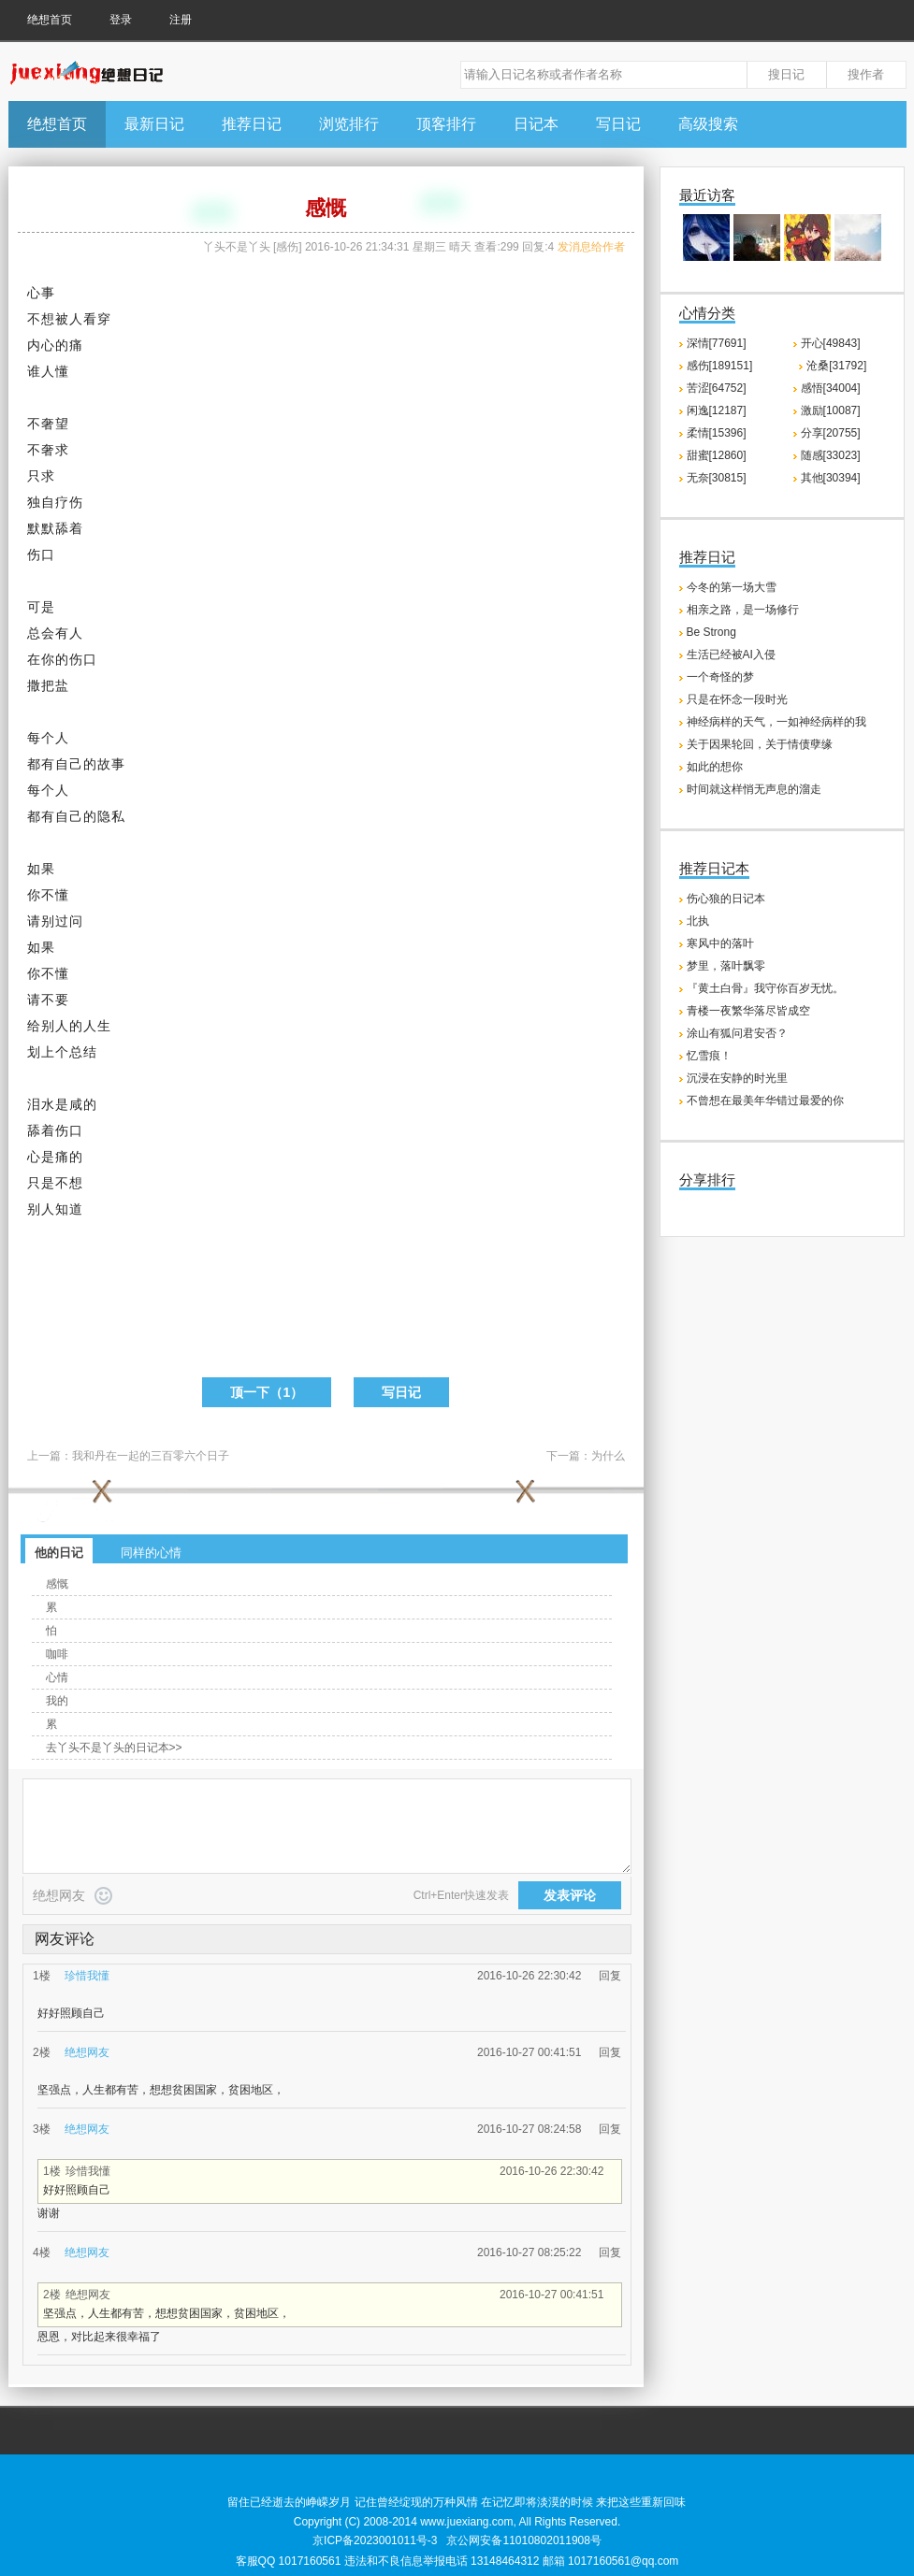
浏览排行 (349, 124)
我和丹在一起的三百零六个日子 (150, 1455)
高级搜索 (708, 124)
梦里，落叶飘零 (726, 965)
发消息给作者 (591, 246)
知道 (69, 1209)
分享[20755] (831, 432)
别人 (55, 1025)
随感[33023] (831, 455)
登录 (120, 19)
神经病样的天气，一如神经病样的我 (776, 721)
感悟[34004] (831, 388)
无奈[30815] (717, 477)
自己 (69, 763)
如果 (41, 868)
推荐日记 (252, 124)
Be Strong (711, 632)
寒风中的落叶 (720, 943)
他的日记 (59, 1553)
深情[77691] (717, 343)
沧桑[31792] (836, 365)
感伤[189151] (720, 365)
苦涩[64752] (717, 388)
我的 (57, 1700)
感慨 (57, 1583)
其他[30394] (831, 477)
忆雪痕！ (709, 1055)
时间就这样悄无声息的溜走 (754, 789)
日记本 (536, 124)
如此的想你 (715, 766)
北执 (698, 921)
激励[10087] (831, 410)
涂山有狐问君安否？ (737, 1033)
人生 (97, 1025)
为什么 (608, 1455)
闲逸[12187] (717, 410)
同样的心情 (151, 1553)
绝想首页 (49, 19)
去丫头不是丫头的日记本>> (114, 1747)
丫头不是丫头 (236, 246)
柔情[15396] (717, 432)
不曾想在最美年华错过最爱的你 (765, 1100)
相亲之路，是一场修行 (743, 609)
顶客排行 (446, 124)
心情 (57, 1677)
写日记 (618, 124)
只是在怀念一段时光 (737, 699)
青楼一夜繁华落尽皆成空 (748, 1010)
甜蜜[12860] (717, 455)
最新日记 (154, 124)
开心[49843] (831, 343)
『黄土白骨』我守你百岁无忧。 (765, 988)
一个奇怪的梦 (720, 677)
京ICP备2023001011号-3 (374, 2540)
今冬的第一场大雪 (731, 587)
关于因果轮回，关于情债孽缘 (760, 744)
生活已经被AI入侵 (731, 654)
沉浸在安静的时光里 (737, 1078)
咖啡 (57, 1654)
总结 (83, 1051)
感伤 (287, 246)
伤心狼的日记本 (726, 898)
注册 (180, 19)
